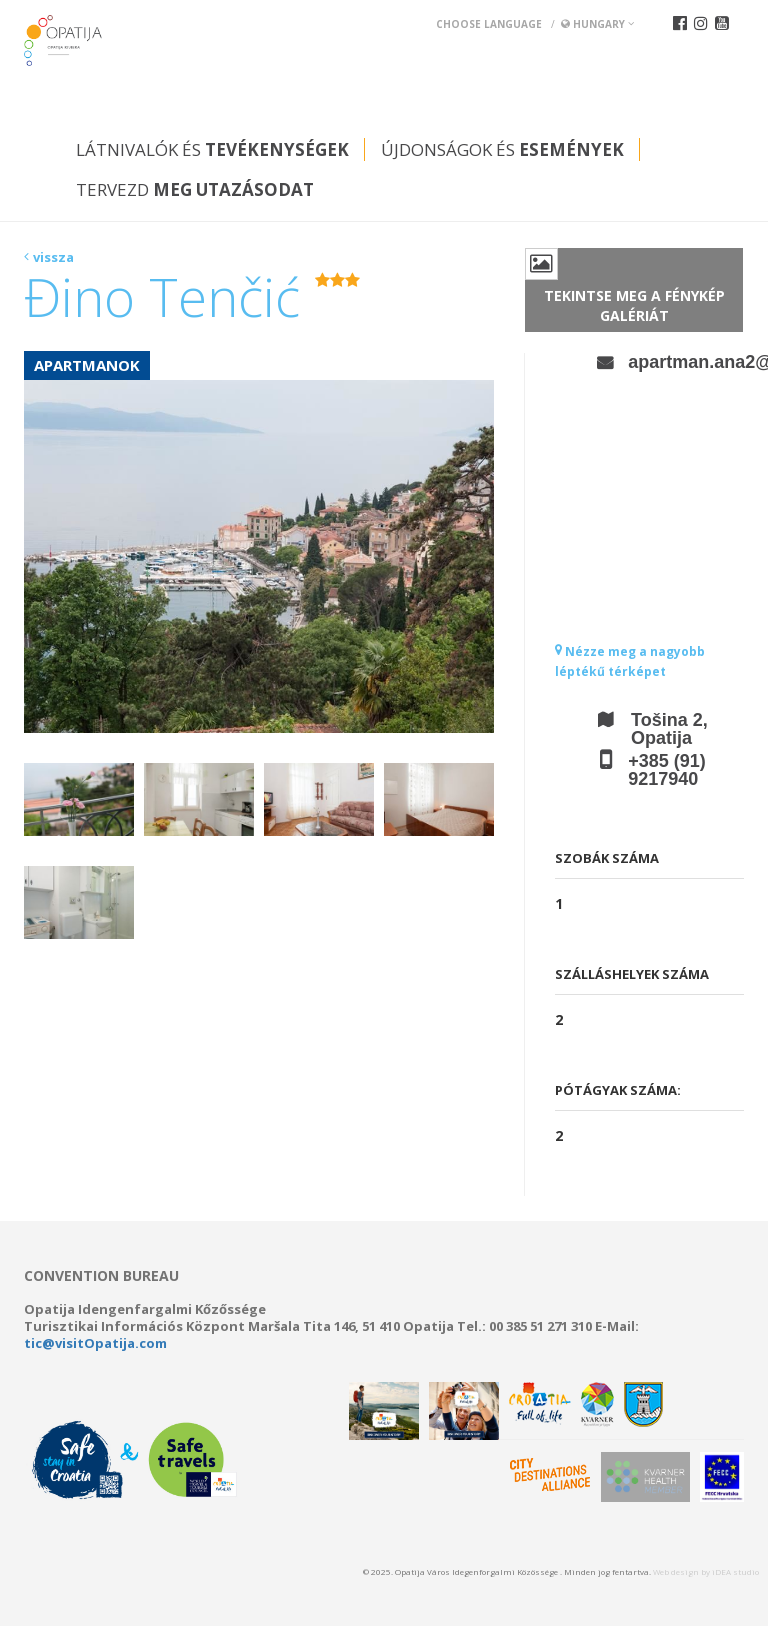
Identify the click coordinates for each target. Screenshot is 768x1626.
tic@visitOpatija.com (95, 1343)
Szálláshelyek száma (632, 974)
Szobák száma (607, 858)
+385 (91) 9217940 (667, 770)
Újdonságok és (502, 149)
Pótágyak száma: (618, 1090)
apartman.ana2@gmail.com (686, 362)
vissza (53, 257)
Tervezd (195, 189)
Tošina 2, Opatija (669, 729)
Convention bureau (101, 1276)
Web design (676, 1571)
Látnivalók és (212, 149)
